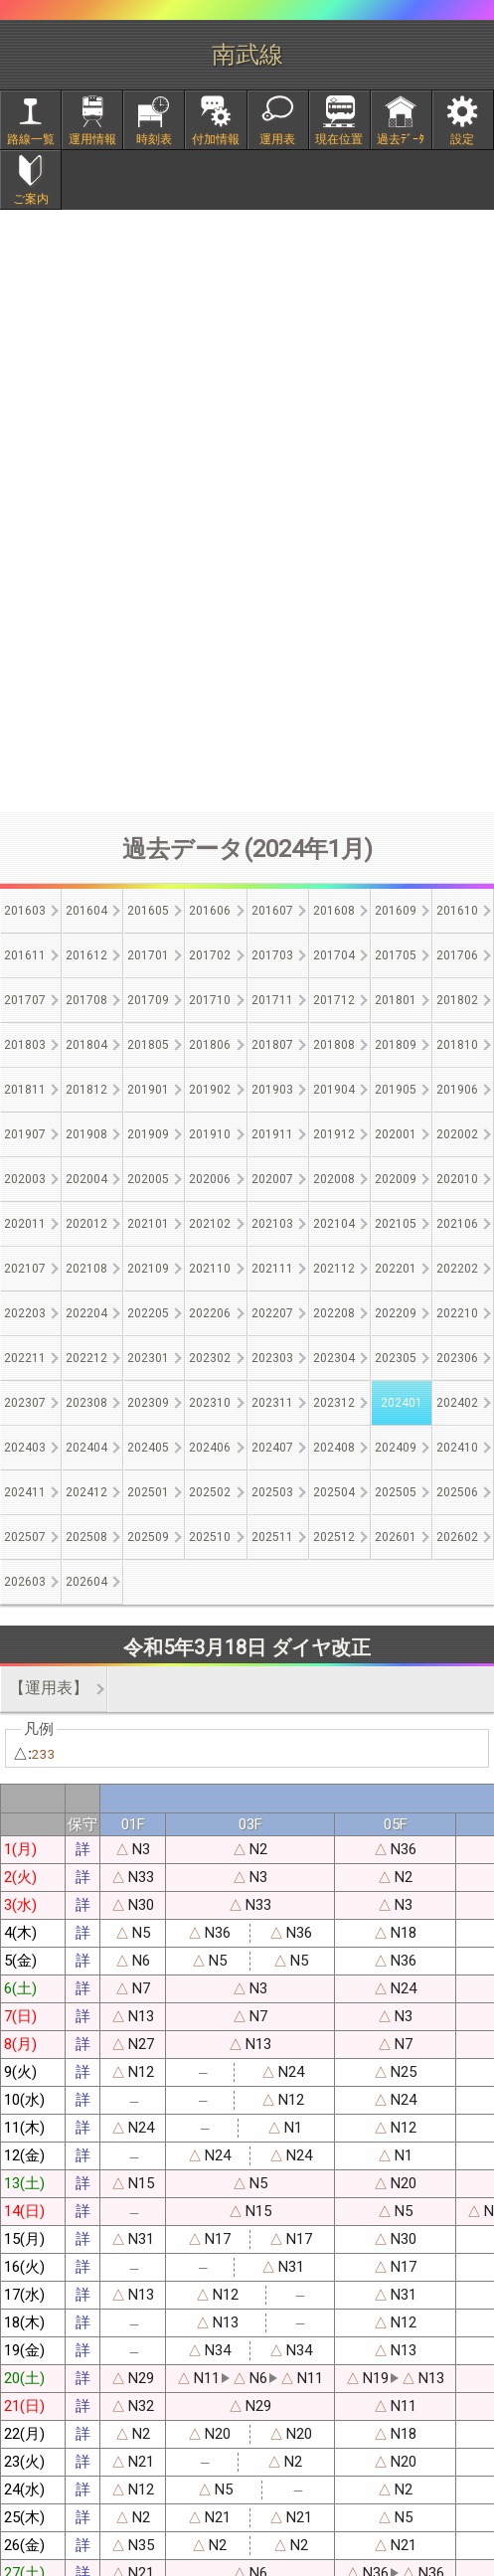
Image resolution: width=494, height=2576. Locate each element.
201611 (25, 955)
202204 (86, 1313)
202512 (334, 1537)
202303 (272, 1358)
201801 (395, 1000)
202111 (272, 1269)
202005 (148, 1179)
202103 (272, 1224)
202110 (210, 1269)
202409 (395, 1448)
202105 (395, 1224)
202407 (272, 1448)
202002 (457, 1134)
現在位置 (339, 139)
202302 (210, 1358)
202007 (272, 1179)
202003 (25, 1179)
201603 (25, 911)
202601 (395, 1537)
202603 (25, 1582)
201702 (210, 955)
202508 (86, 1537)
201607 (272, 911)
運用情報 (92, 139)
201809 (395, 1045)
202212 (86, 1358)
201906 (457, 1090)
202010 (457, 1179)
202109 (148, 1269)
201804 (86, 1045)
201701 (148, 955)
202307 (25, 1403)
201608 (334, 911)
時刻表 (154, 139)
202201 (395, 1269)
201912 (334, 1134)
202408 (334, 1448)
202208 (334, 1313)
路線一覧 (31, 139)
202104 (334, 1224)
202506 (457, 1492)
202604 (86, 1582)
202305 (395, 1358)
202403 (25, 1448)
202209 (395, 1313)
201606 (210, 911)
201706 (457, 955)
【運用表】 (48, 1687)
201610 (457, 911)
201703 (272, 955)
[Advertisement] (247, 647)
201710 (210, 1000)
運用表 (277, 139)
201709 (148, 1000)
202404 (86, 1448)
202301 (148, 1358)
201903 (272, 1090)
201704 (334, 955)
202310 (210, 1403)
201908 (86, 1134)
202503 (272, 1492)
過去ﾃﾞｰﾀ (400, 139)
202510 (210, 1537)
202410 (457, 1448)
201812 (86, 1090)
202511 (272, 1537)
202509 (148, 1537)
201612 (86, 955)
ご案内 (31, 199)
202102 (210, 1224)
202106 (457, 1224)
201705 (395, 955)
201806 (210, 1045)
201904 (334, 1090)
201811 (25, 1090)
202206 (210, 1313)
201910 (210, 1134)
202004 (86, 1179)
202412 (86, 1492)
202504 (334, 1492)
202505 (395, 1492)
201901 (148, 1090)
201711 (272, 1000)
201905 (395, 1090)
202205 (148, 1313)
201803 (25, 1045)
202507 (25, 1537)
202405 (148, 1448)
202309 (148, 1403)
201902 (210, 1090)
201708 (86, 1000)
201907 (25, 1134)
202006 (210, 1179)
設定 (462, 139)
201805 (148, 1045)
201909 (148, 1134)
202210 (457, 1313)
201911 (272, 1134)
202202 (457, 1269)
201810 (457, 1045)
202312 (334, 1403)
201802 (457, 1000)
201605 (148, 911)
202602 (457, 1537)
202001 (395, 1134)
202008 (334, 1179)
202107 (25, 1269)
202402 (457, 1403)
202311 (272, 1403)
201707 (25, 1000)
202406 (210, 1448)
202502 (210, 1492)
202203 (25, 1313)
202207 (272, 1313)
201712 (334, 1000)
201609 (395, 911)
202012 (86, 1224)
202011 (25, 1224)
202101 (148, 1224)
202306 (457, 1358)
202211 (25, 1358)
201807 (272, 1045)
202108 (86, 1269)
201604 (86, 911)
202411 (25, 1492)
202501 (148, 1492)
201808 (334, 1045)
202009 (395, 1179)
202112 (334, 1269)
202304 (334, 1358)
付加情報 (216, 139)
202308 (86, 1403)
